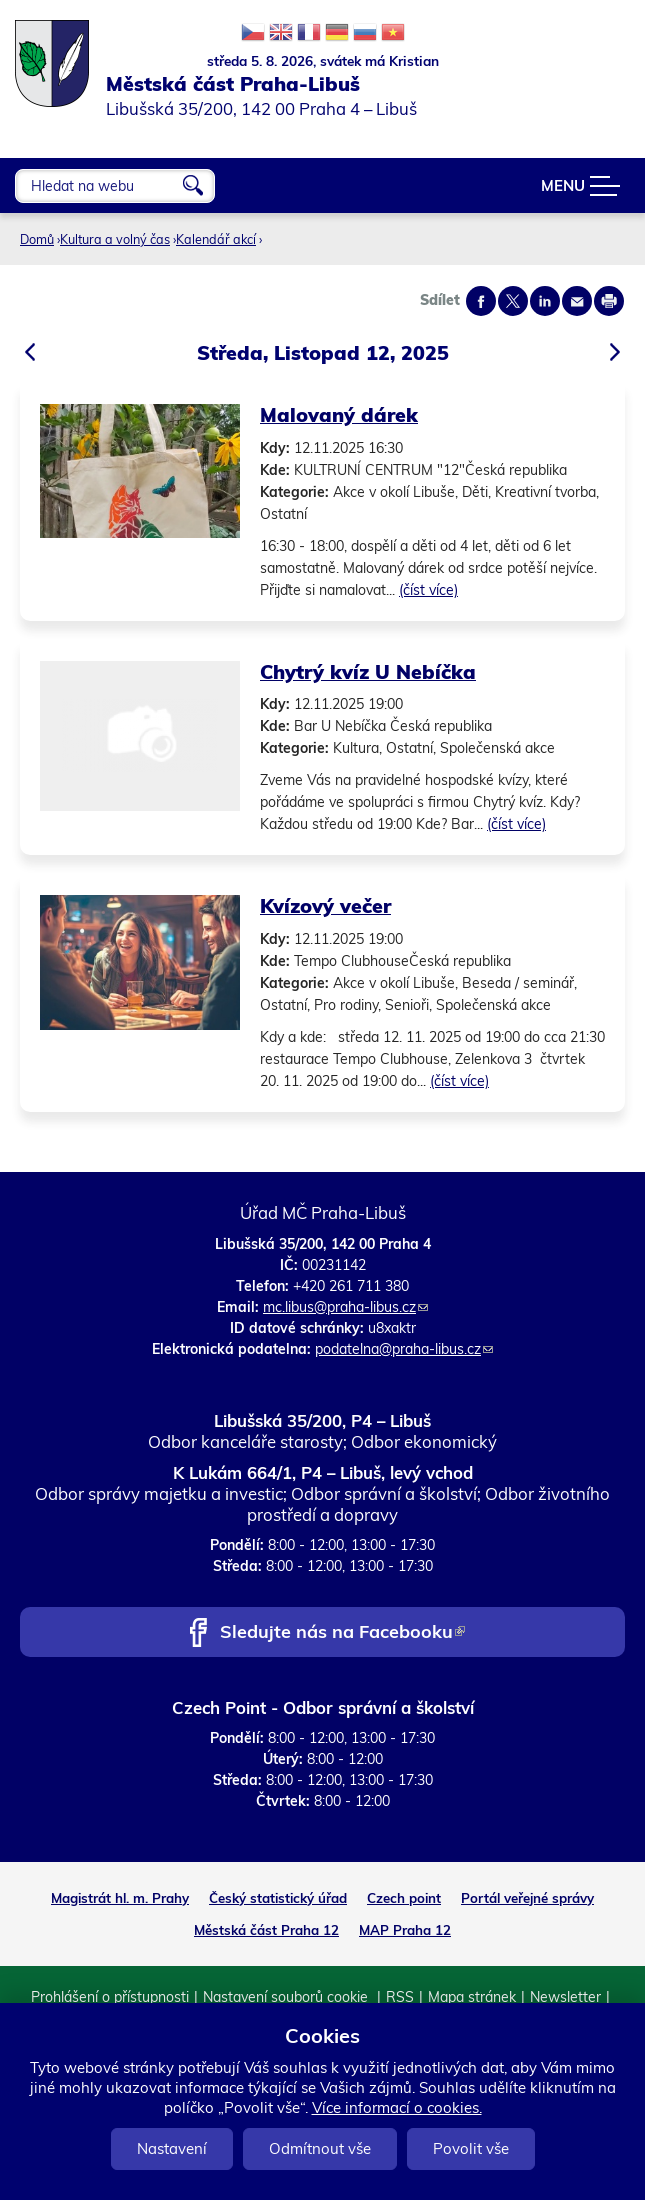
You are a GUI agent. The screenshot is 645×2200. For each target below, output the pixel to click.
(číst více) (428, 590)
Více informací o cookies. (397, 2107)
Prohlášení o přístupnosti (110, 1997)
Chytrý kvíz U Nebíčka (368, 671)
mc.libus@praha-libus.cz (345, 1307)
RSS (400, 1997)
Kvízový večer (325, 905)
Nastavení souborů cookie (287, 1997)
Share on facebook (481, 301)
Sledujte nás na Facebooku (342, 1633)
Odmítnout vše (320, 2148)
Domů (37, 239)
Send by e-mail (577, 301)
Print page (609, 301)
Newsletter (565, 1997)
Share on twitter (513, 301)
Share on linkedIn (545, 301)
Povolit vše (471, 2148)
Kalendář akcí (216, 239)
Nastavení (172, 2148)
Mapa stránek (472, 1997)
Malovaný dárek (339, 414)
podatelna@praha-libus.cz (404, 1349)
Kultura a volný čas (115, 239)
